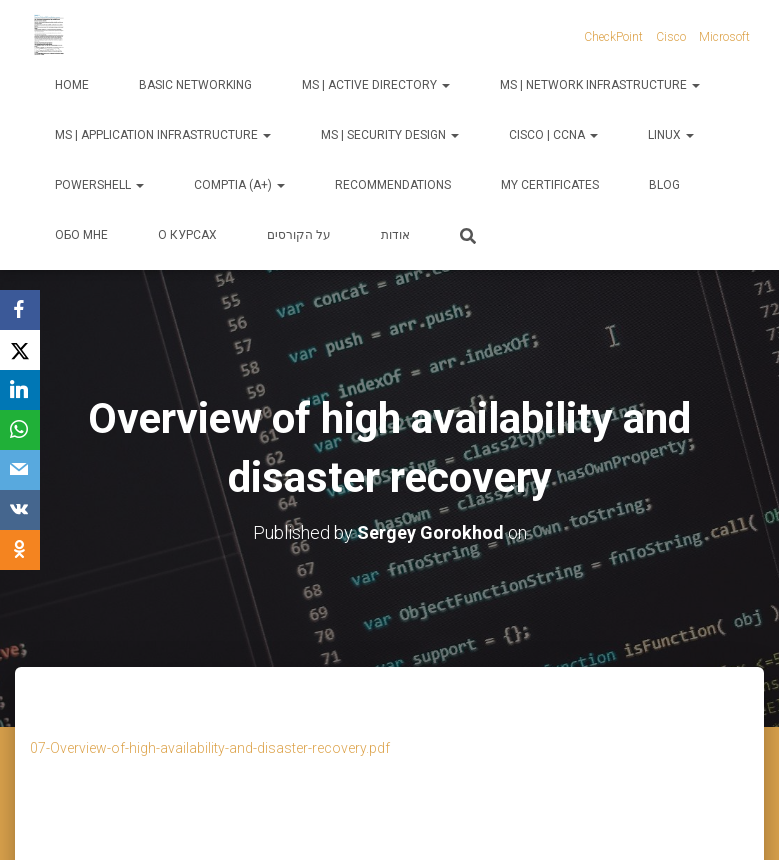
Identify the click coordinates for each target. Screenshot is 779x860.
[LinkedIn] (20, 390)
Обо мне (81, 235)
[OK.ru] (20, 550)
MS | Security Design (390, 135)
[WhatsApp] (20, 430)
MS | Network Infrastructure (600, 85)
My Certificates (550, 185)
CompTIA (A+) (239, 185)
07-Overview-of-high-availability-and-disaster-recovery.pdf (210, 748)
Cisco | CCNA (553, 135)
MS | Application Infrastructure (163, 135)
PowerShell (99, 185)
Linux (671, 135)
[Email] (20, 470)
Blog (664, 185)
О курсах (187, 235)
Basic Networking (195, 85)
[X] (20, 350)
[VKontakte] (20, 510)
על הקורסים (299, 235)
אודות (395, 235)
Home (72, 85)
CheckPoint (613, 37)
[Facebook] (20, 310)
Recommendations (393, 185)
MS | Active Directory (376, 85)
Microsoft (724, 37)
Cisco (671, 37)
